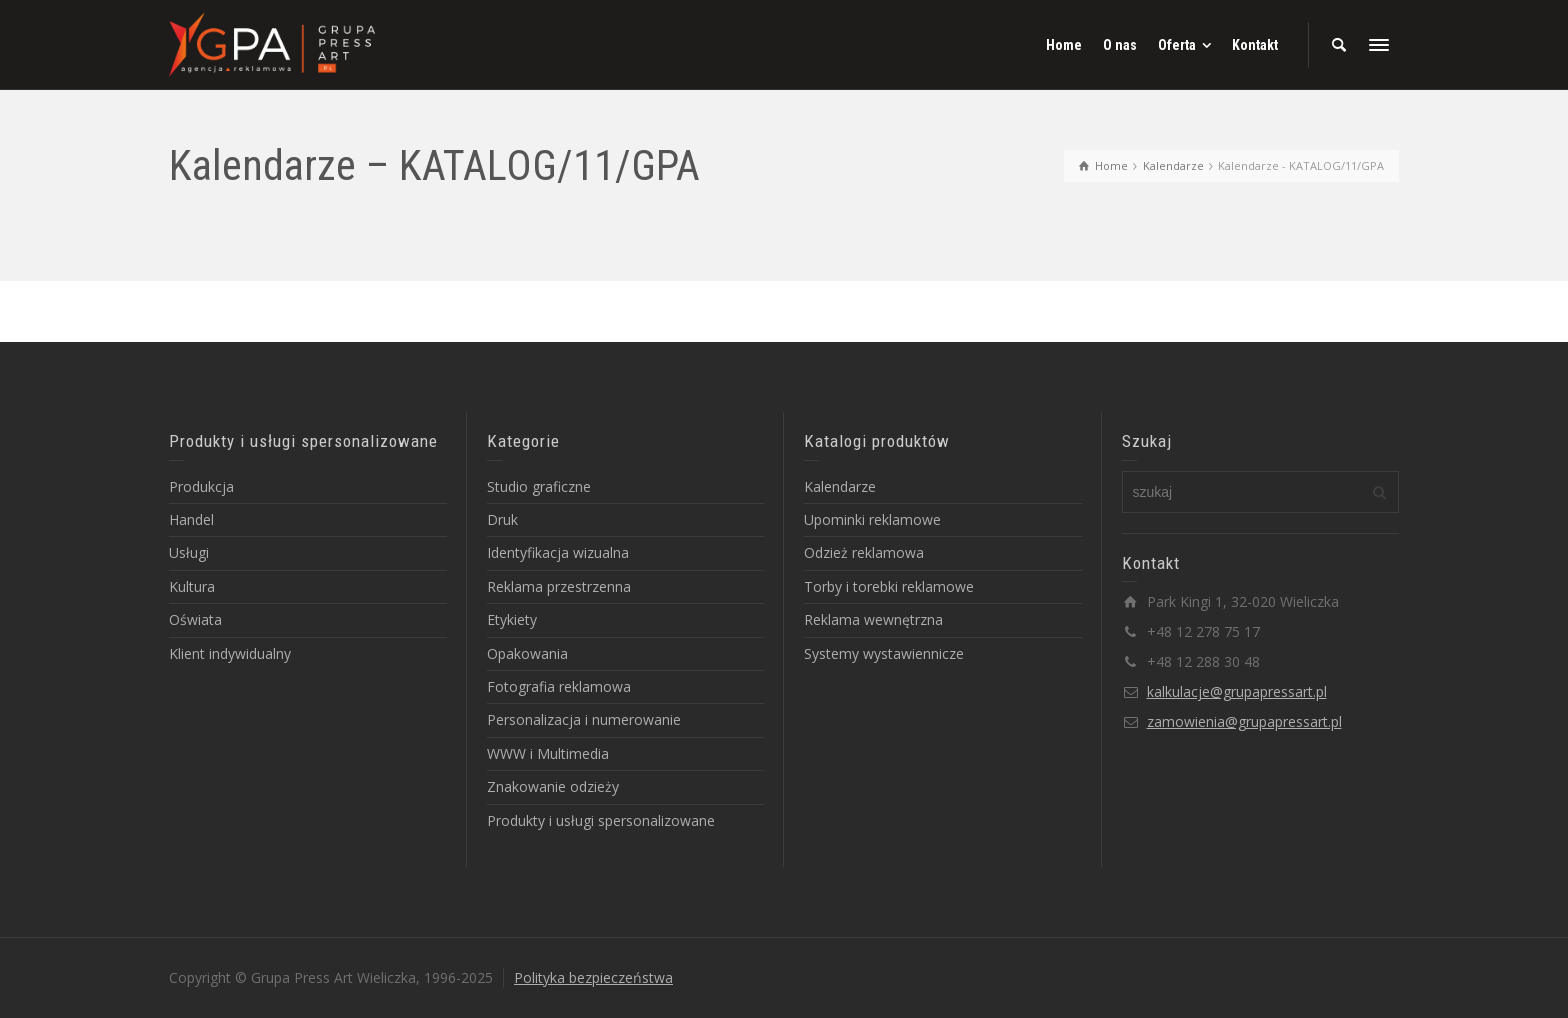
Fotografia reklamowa (559, 686)
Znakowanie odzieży (553, 786)
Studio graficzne (539, 486)
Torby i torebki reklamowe (889, 586)
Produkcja (201, 486)
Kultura (192, 586)
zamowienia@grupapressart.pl (1244, 721)
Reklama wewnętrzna (873, 619)
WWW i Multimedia (548, 753)
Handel (191, 519)
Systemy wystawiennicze (884, 653)
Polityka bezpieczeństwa (593, 977)
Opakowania (527, 653)
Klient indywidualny (230, 653)
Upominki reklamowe (872, 519)
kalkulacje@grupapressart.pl (1237, 691)
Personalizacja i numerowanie (584, 719)
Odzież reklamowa (864, 552)
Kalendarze (840, 486)
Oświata (195, 619)
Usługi (189, 552)
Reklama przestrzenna (559, 586)
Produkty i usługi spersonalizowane (601, 820)
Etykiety (512, 619)
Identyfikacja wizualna (558, 552)
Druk (502, 519)
